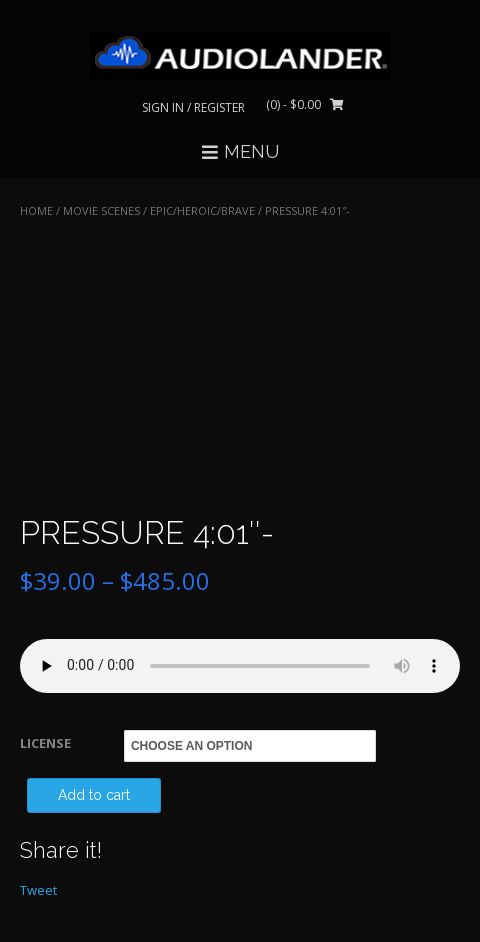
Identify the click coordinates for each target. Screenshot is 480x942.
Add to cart (94, 795)
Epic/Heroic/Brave (202, 210)
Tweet (38, 890)
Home (36, 210)
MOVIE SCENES (101, 210)
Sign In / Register (193, 107)
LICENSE (45, 743)
